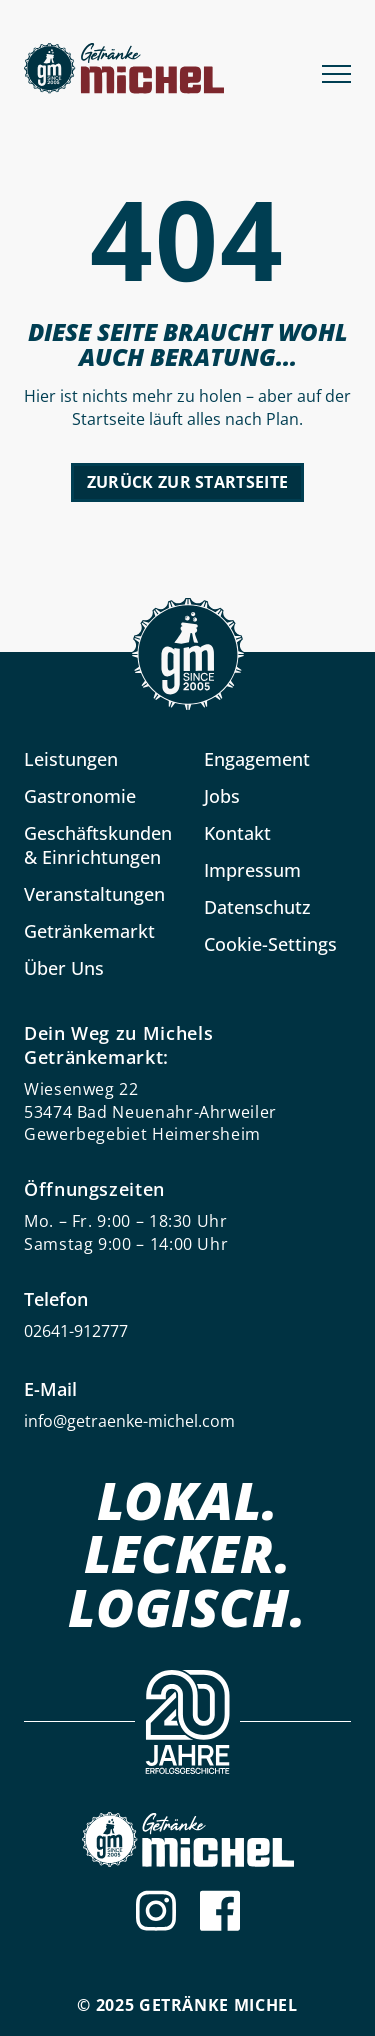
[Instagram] (156, 1910)
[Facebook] (220, 1910)
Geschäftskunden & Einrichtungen (98, 845)
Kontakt (237, 833)
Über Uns (64, 968)
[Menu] (336, 72)
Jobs (222, 796)
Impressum (252, 870)
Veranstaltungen (94, 894)
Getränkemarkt (89, 931)
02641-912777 (76, 1331)
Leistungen (71, 759)
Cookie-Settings (270, 944)
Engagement (257, 759)
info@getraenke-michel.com (129, 1421)
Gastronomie (80, 796)
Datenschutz (257, 907)
